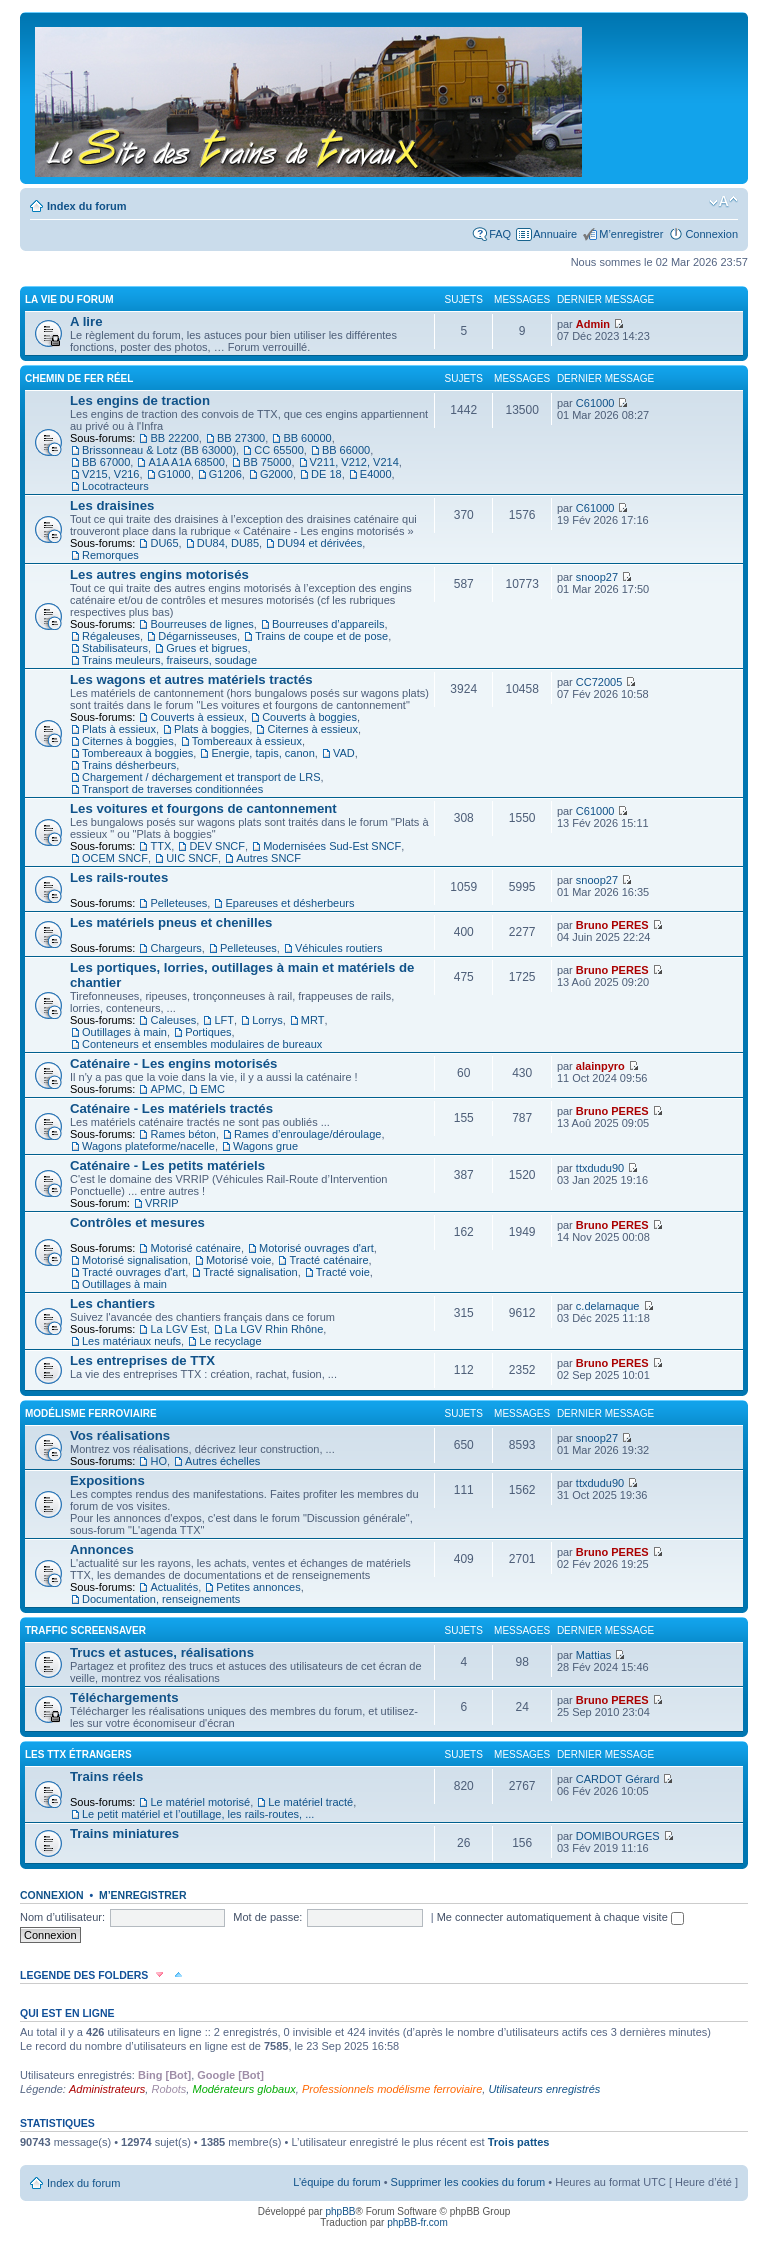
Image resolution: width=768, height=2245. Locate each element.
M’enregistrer (631, 234)
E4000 (376, 474)
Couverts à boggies (309, 717)
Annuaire (555, 234)
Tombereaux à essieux (247, 741)
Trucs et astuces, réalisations (162, 1652)
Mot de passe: (267, 1917)
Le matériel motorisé (200, 1802)
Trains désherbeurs (129, 765)
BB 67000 (106, 462)
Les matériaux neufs (131, 1341)
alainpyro (600, 1066)
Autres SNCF (268, 858)
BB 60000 (307, 438)
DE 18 (326, 474)
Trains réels (106, 1776)
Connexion (711, 234)
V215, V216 (111, 474)
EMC (212, 1089)
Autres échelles (222, 1461)
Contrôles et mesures (137, 1222)
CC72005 (599, 682)
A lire (86, 321)
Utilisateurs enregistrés (544, 2089)
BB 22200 (174, 438)
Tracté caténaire (328, 1260)
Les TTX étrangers (78, 1754)
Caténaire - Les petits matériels (167, 1165)
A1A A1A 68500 (186, 462)
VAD (344, 753)
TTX (160, 846)
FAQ (500, 234)
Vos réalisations (120, 1435)
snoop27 (597, 577)
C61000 (595, 403)
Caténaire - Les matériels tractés (171, 1108)
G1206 (225, 474)
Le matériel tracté (310, 1802)
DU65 (164, 543)
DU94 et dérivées (319, 543)
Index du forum (86, 206)
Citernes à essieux (312, 729)
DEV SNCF (217, 846)
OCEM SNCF (115, 858)
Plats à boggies (211, 729)
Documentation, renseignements (161, 1599)
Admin (593, 324)
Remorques (110, 555)
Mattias (593, 1655)
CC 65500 (279, 450)
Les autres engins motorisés (159, 574)
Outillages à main (124, 1032)
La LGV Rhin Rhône (274, 1329)
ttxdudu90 (600, 1168)
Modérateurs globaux (243, 2089)
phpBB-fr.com (417, 2222)
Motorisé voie (238, 1260)
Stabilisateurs (115, 648)
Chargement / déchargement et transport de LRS (201, 777)
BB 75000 (267, 462)
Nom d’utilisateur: (62, 1917)
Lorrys (267, 1020)
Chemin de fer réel (79, 378)
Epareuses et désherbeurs (289, 903)
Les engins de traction (140, 400)
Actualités (174, 1587)
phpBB (340, 2211)
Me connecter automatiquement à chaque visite (560, 1917)
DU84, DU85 (228, 543)
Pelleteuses (178, 903)
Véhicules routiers (338, 948)
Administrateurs (107, 2089)
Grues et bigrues (206, 648)
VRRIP (162, 1203)
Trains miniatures (124, 1833)
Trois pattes (519, 2142)
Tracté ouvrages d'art (133, 1272)
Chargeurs (175, 948)
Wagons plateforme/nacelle (148, 1146)
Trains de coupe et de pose (321, 636)
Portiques (208, 1032)
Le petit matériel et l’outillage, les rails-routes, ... (198, 1814)
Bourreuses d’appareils (328, 624)
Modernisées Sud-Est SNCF (332, 846)
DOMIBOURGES (618, 1836)
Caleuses (173, 1020)
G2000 (276, 474)
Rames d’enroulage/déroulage (307, 1134)
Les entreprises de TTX (142, 1360)
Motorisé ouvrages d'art (316, 1248)
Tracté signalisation (250, 1272)
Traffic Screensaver (85, 1630)
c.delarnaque (608, 1306)
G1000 (174, 474)
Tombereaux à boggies (137, 753)
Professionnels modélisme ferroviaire (392, 2089)
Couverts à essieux (197, 717)
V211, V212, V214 (354, 462)
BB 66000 (346, 450)
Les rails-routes (119, 877)
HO (158, 1461)
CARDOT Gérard (618, 1779)
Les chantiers (112, 1303)
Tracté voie (343, 1272)
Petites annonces (258, 1587)
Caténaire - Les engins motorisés (173, 1063)
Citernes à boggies (128, 741)
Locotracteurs (115, 486)
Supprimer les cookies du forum (468, 2182)
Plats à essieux (119, 729)
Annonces (102, 1549)
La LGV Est (178, 1329)
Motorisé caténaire (195, 1248)
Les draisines (112, 505)
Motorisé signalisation (135, 1260)
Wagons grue (265, 1146)
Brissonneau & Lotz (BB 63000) (159, 450)
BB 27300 (241, 438)
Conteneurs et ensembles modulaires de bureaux (202, 1044)
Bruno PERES (612, 925)
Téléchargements (124, 1697)
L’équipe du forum (336, 2182)
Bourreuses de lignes (201, 624)
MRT (313, 1020)
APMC (166, 1089)
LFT (224, 1020)
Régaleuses (111, 636)
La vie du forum (69, 299)
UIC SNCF (192, 858)
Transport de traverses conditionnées (172, 789)
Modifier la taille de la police (723, 202)
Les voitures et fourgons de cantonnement (203, 808)
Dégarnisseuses (197, 636)
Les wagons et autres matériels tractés (191, 679)
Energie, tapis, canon (262, 753)
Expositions (107, 1480)
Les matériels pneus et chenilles (171, 922)
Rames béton (182, 1134)
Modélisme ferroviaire (91, 1413)
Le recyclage (230, 1341)
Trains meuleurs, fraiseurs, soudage (169, 660)
